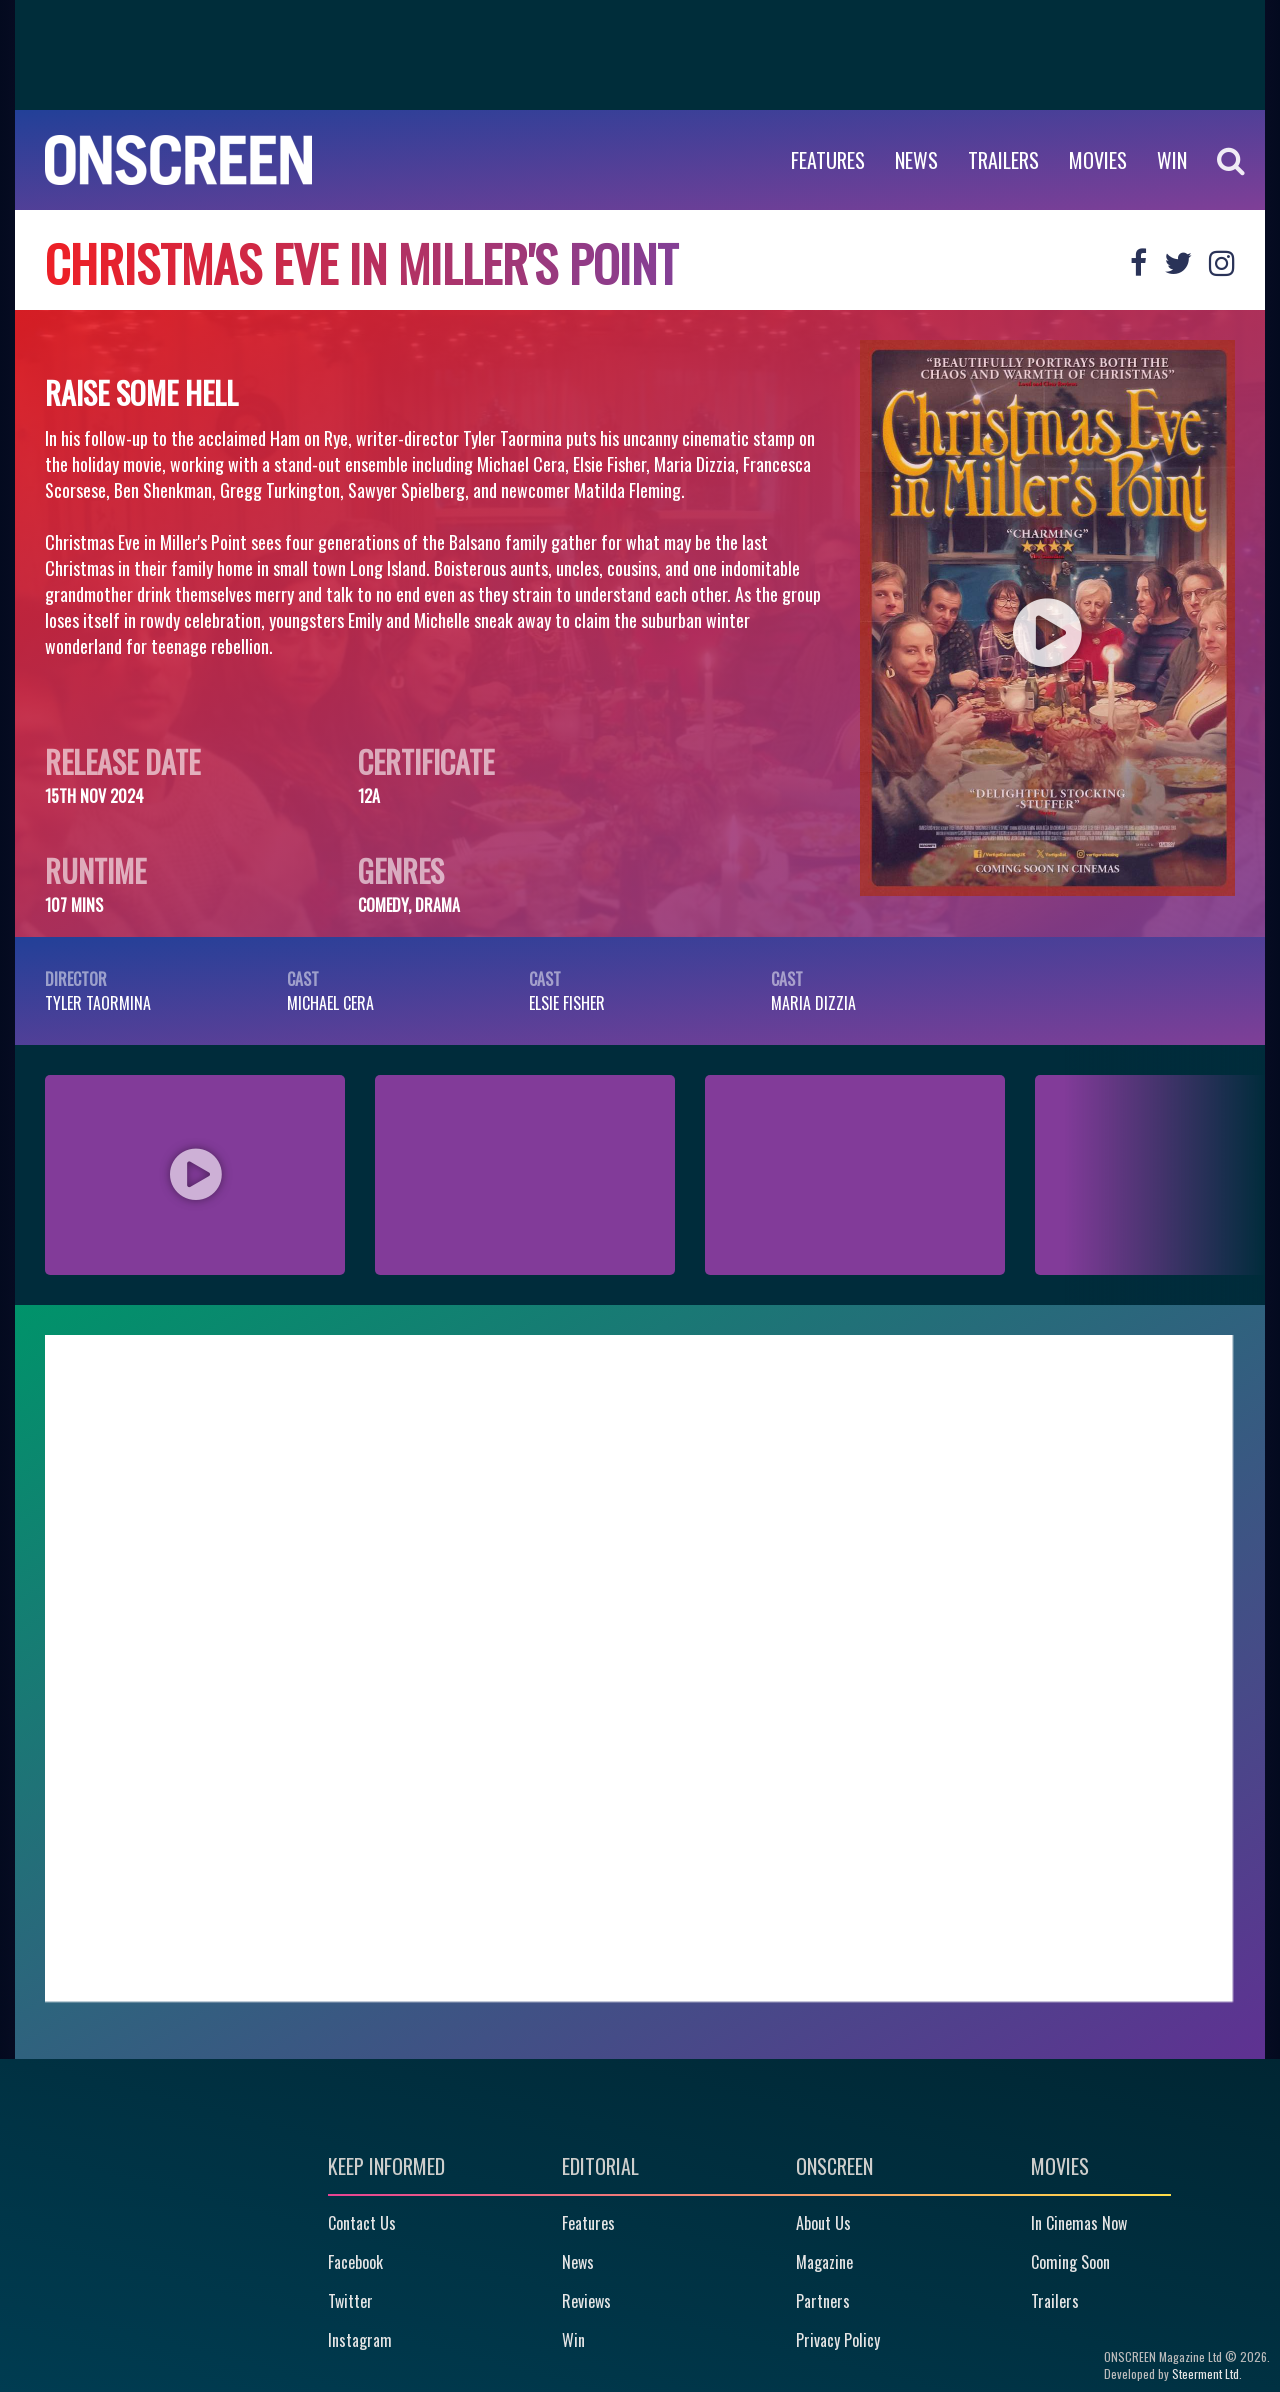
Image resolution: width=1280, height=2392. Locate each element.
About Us (823, 2223)
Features (828, 160)
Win (573, 2340)
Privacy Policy (838, 2340)
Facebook (355, 2262)
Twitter (350, 2301)
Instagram (360, 2340)
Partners (823, 2301)
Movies (1098, 160)
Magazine (824, 2262)
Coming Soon (1070, 2262)
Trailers (1003, 160)
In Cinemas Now (1079, 2223)
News (916, 160)
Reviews (586, 2301)
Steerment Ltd (1205, 2373)
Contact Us (362, 2223)
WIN (1172, 160)
